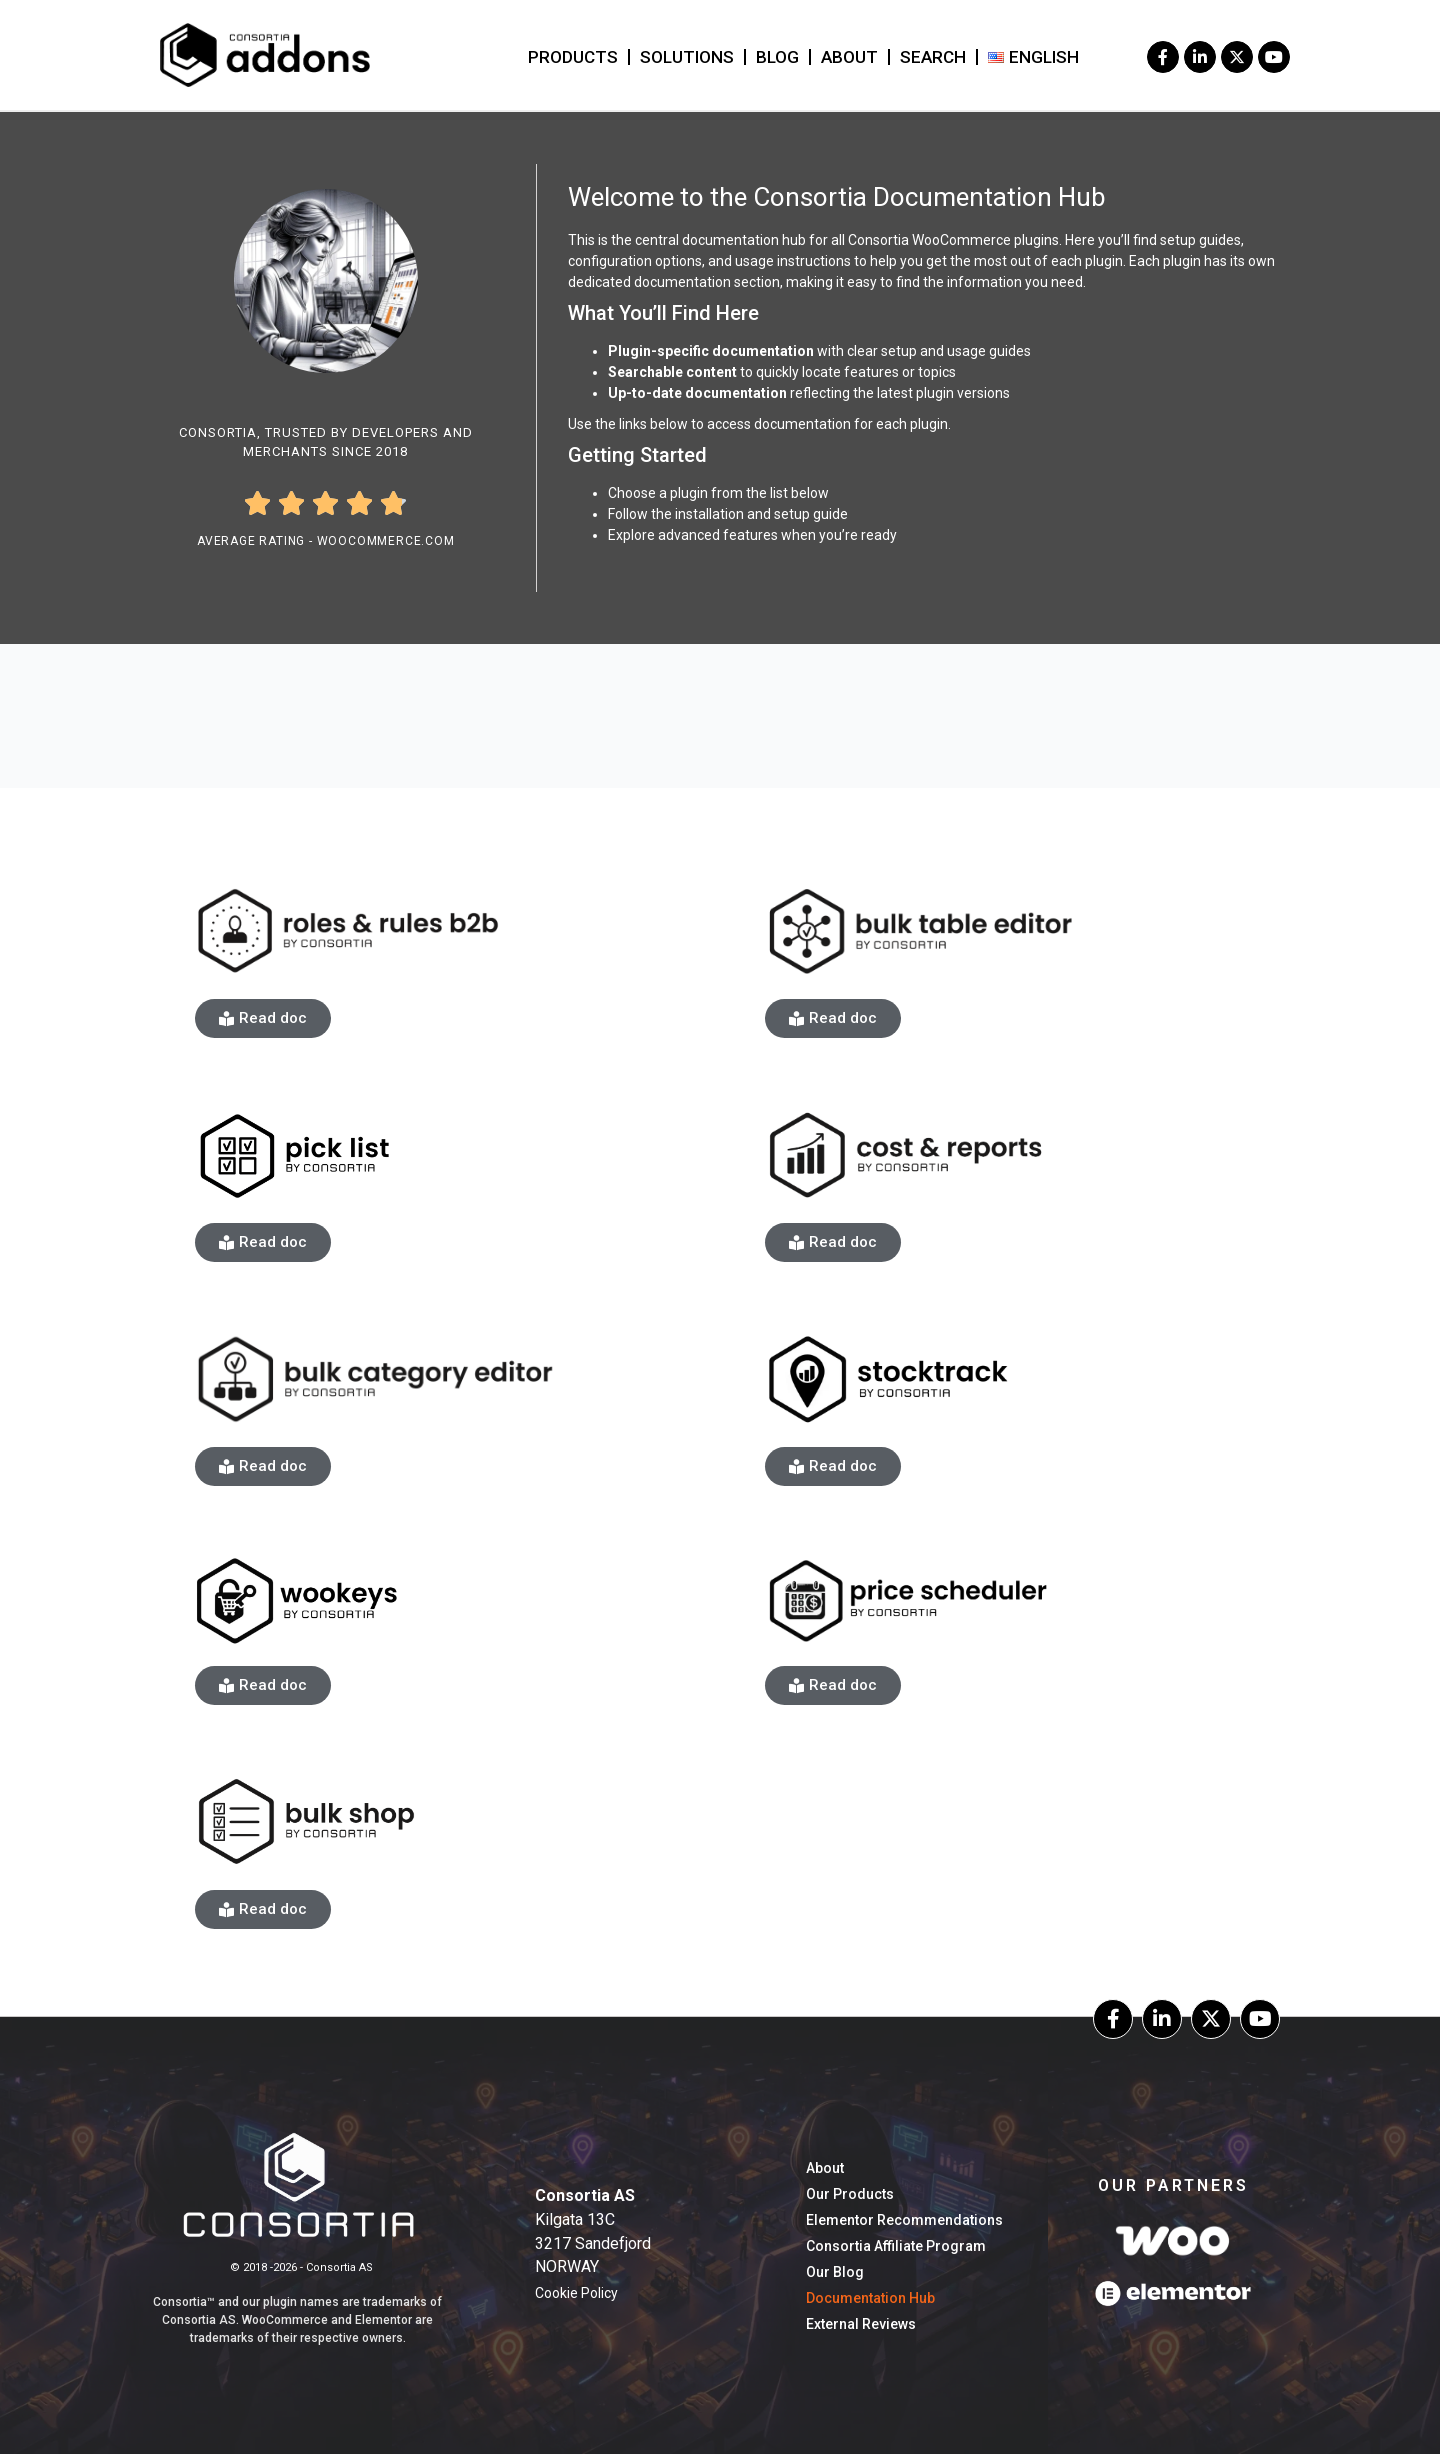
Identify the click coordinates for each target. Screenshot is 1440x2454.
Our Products (850, 2194)
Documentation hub (870, 2298)
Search (933, 57)
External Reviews (861, 2324)
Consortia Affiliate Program (896, 2246)
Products (573, 57)
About (849, 57)
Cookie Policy (576, 2293)
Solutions (687, 57)
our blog (835, 2272)
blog (777, 57)
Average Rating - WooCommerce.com (326, 541)
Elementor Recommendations (904, 2220)
